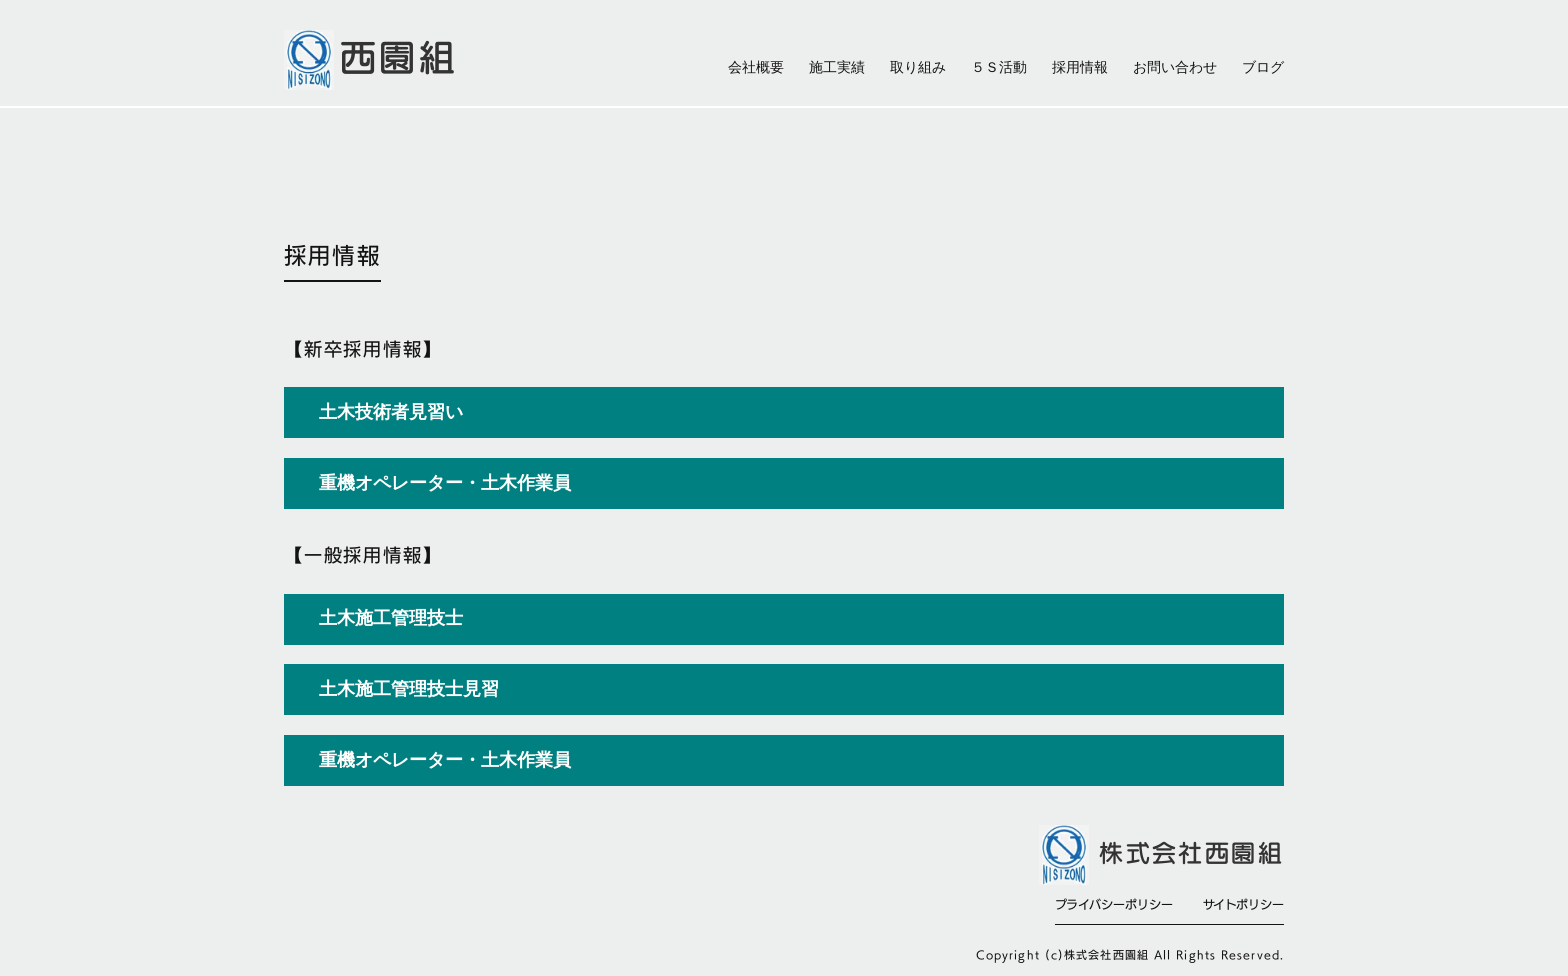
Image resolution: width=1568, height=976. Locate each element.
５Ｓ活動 (999, 67)
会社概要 (756, 67)
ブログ (1263, 67)
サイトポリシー (1243, 904)
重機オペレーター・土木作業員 (445, 760)
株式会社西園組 (1191, 854)
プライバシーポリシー (1114, 904)
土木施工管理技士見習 (409, 689)
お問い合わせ (1175, 67)
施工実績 (837, 67)
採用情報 (1080, 67)
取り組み (918, 67)
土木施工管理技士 (391, 618)
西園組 (399, 57)
